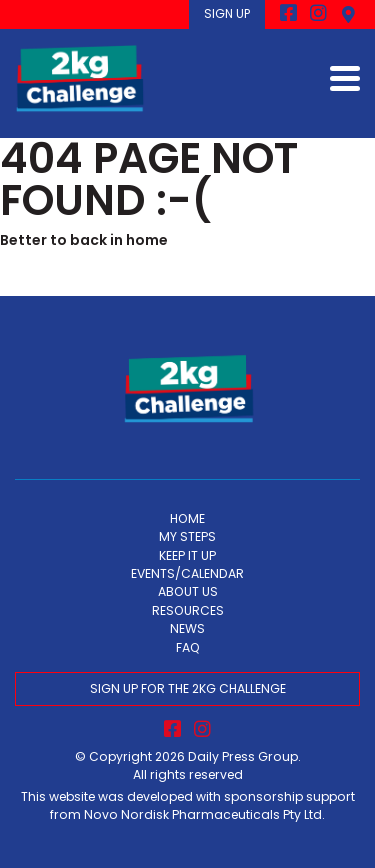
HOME (187, 518)
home (147, 240)
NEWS (187, 628)
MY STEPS (187, 536)
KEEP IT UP (187, 555)
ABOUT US (188, 591)
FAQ (188, 647)
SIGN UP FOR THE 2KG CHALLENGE (188, 688)
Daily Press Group (243, 756)
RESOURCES (188, 610)
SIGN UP (227, 13)
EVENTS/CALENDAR (187, 573)
